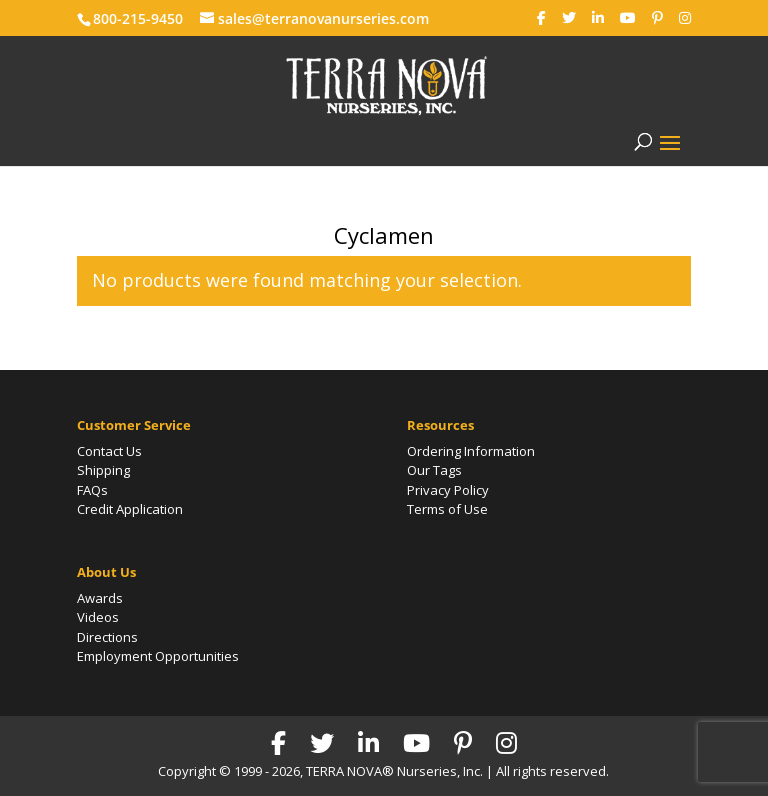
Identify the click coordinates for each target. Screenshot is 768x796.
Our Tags (434, 470)
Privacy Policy (448, 490)
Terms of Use (447, 509)
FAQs (92, 490)
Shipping (103, 470)
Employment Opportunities (158, 656)
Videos (98, 617)
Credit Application (130, 509)
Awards (100, 598)
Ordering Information (471, 451)
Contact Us (109, 451)
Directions (107, 637)
